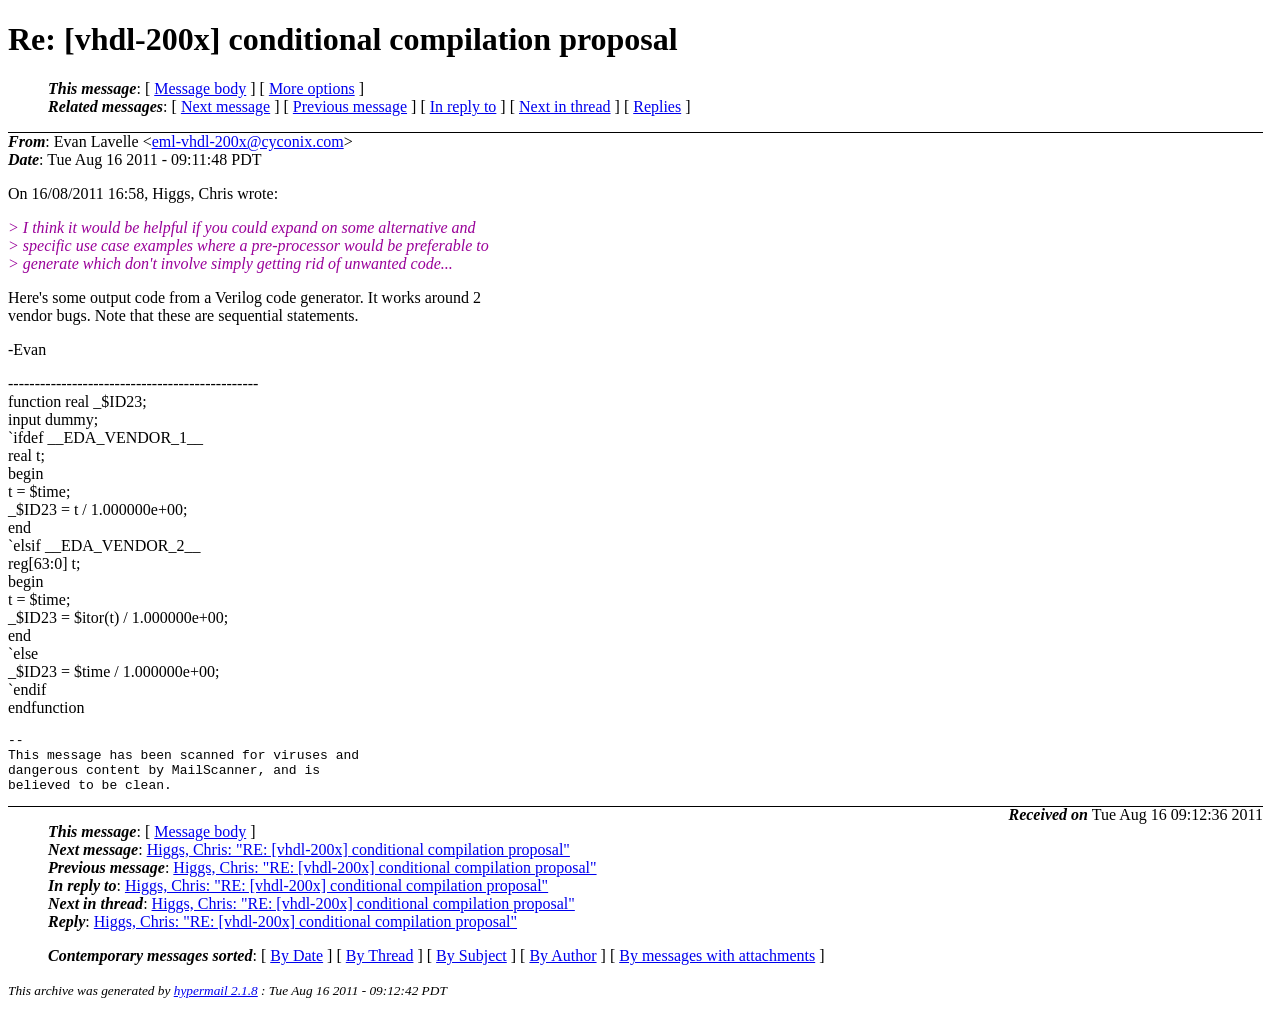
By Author (562, 967)
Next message (225, 106)
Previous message (350, 106)
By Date (296, 967)
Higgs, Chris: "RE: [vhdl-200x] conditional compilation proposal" (358, 861)
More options (312, 88)
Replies (657, 106)
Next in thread (565, 106)
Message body (200, 88)
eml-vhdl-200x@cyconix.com (248, 141)
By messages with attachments (717, 967)
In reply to (463, 106)
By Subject (471, 967)
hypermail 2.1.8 (216, 1002)
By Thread (380, 967)
